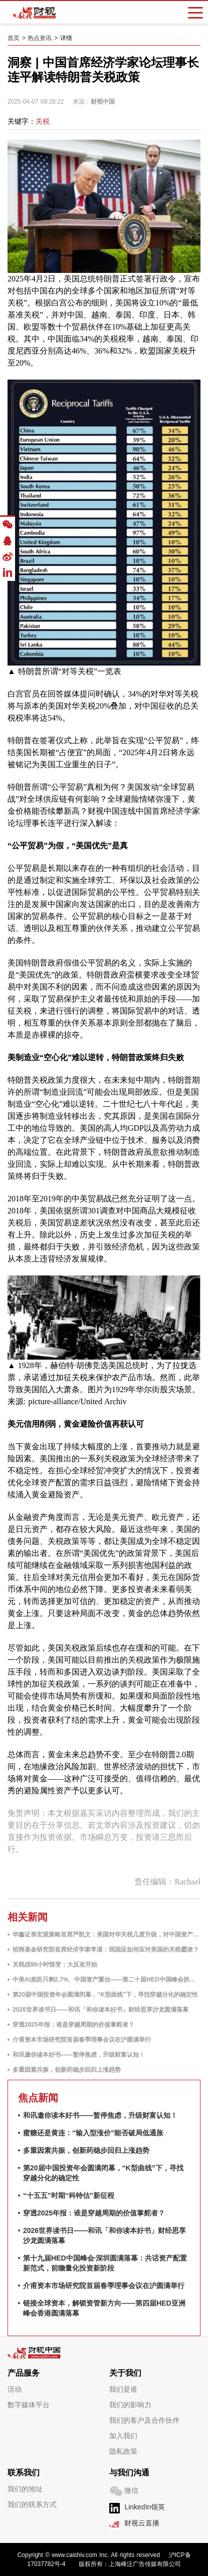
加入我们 (123, 2436)
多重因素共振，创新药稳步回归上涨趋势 (67, 2069)
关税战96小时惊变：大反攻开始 (55, 1964)
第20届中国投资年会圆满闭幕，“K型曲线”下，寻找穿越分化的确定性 (105, 1994)
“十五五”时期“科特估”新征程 (68, 2195)
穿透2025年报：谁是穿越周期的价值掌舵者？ (73, 2024)
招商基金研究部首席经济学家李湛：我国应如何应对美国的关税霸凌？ (106, 1949)
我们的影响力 (130, 2405)
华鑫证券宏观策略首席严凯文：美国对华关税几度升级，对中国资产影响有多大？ (106, 1934)
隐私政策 (123, 2451)
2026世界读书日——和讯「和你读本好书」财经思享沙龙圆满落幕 (100, 2009)
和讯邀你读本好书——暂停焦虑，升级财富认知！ (79, 2054)
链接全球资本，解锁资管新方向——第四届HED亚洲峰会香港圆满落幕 (104, 2308)
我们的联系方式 (32, 2504)
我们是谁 (123, 2389)
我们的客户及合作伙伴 (144, 2420)
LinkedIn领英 (144, 2507)
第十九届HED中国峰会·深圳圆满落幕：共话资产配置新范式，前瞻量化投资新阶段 (105, 2263)
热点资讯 (40, 38)
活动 (15, 2389)
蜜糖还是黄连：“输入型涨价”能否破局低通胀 (93, 2133)
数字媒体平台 (29, 2405)
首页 (14, 38)
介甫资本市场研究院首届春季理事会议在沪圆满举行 (82, 2039)
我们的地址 (25, 2489)
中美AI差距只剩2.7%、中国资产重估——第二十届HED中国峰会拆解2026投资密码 (106, 1979)
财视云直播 (141, 2523)
